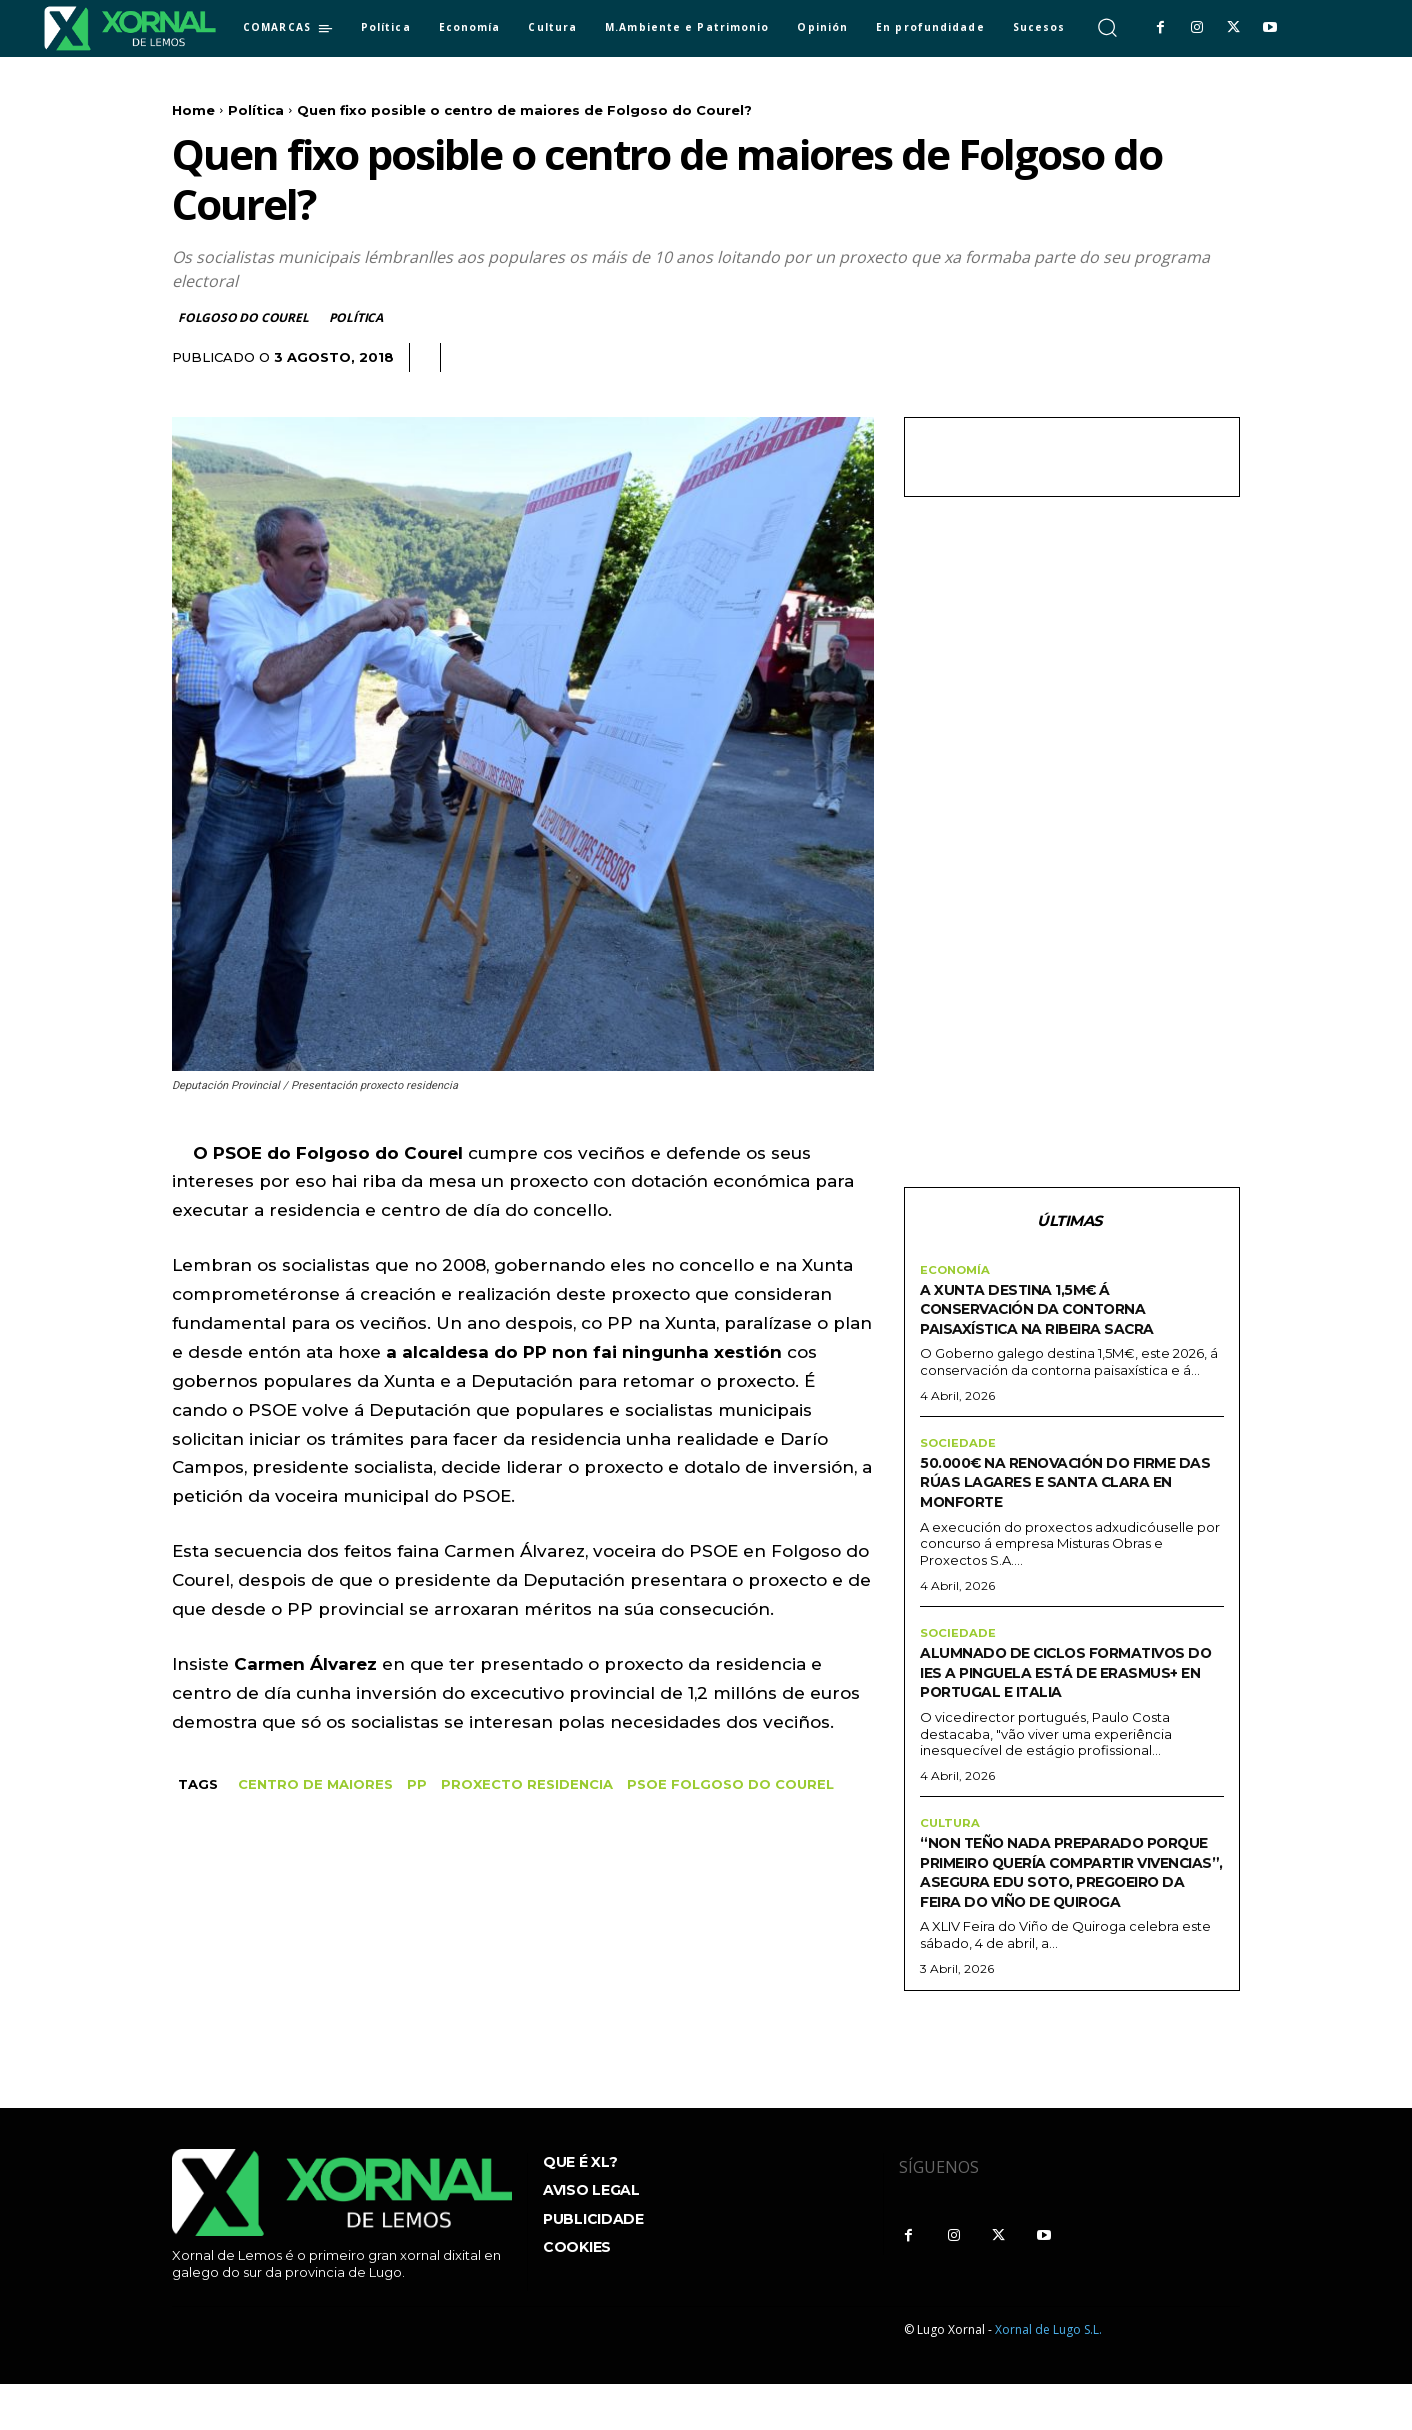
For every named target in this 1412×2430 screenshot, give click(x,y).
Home (193, 110)
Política (256, 110)
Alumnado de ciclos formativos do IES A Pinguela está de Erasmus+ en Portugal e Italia (1069, 1687)
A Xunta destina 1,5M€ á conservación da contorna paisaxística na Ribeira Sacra (1061, 1311)
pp (417, 1784)
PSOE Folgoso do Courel (730, 1784)
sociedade (958, 1448)
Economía (957, 1273)
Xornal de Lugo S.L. (1048, 2376)
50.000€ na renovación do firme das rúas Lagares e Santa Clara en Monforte (1048, 1486)
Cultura (951, 1850)
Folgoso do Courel (244, 317)
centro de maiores (315, 1784)
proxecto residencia (527, 1784)
